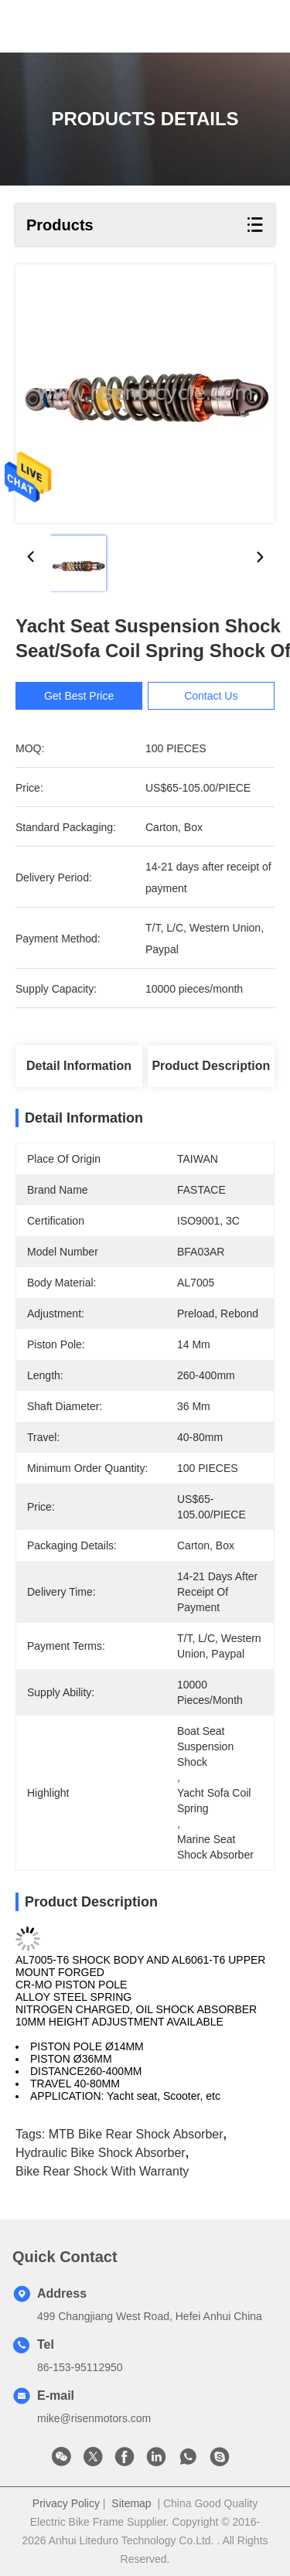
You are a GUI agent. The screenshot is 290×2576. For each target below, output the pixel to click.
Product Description (211, 1065)
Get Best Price (87, 696)
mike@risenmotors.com (94, 2418)
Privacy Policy (66, 2503)
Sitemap (131, 2503)
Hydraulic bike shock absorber (100, 2152)
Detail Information (78, 1065)
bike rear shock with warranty (102, 2171)
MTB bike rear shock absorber (136, 2134)
